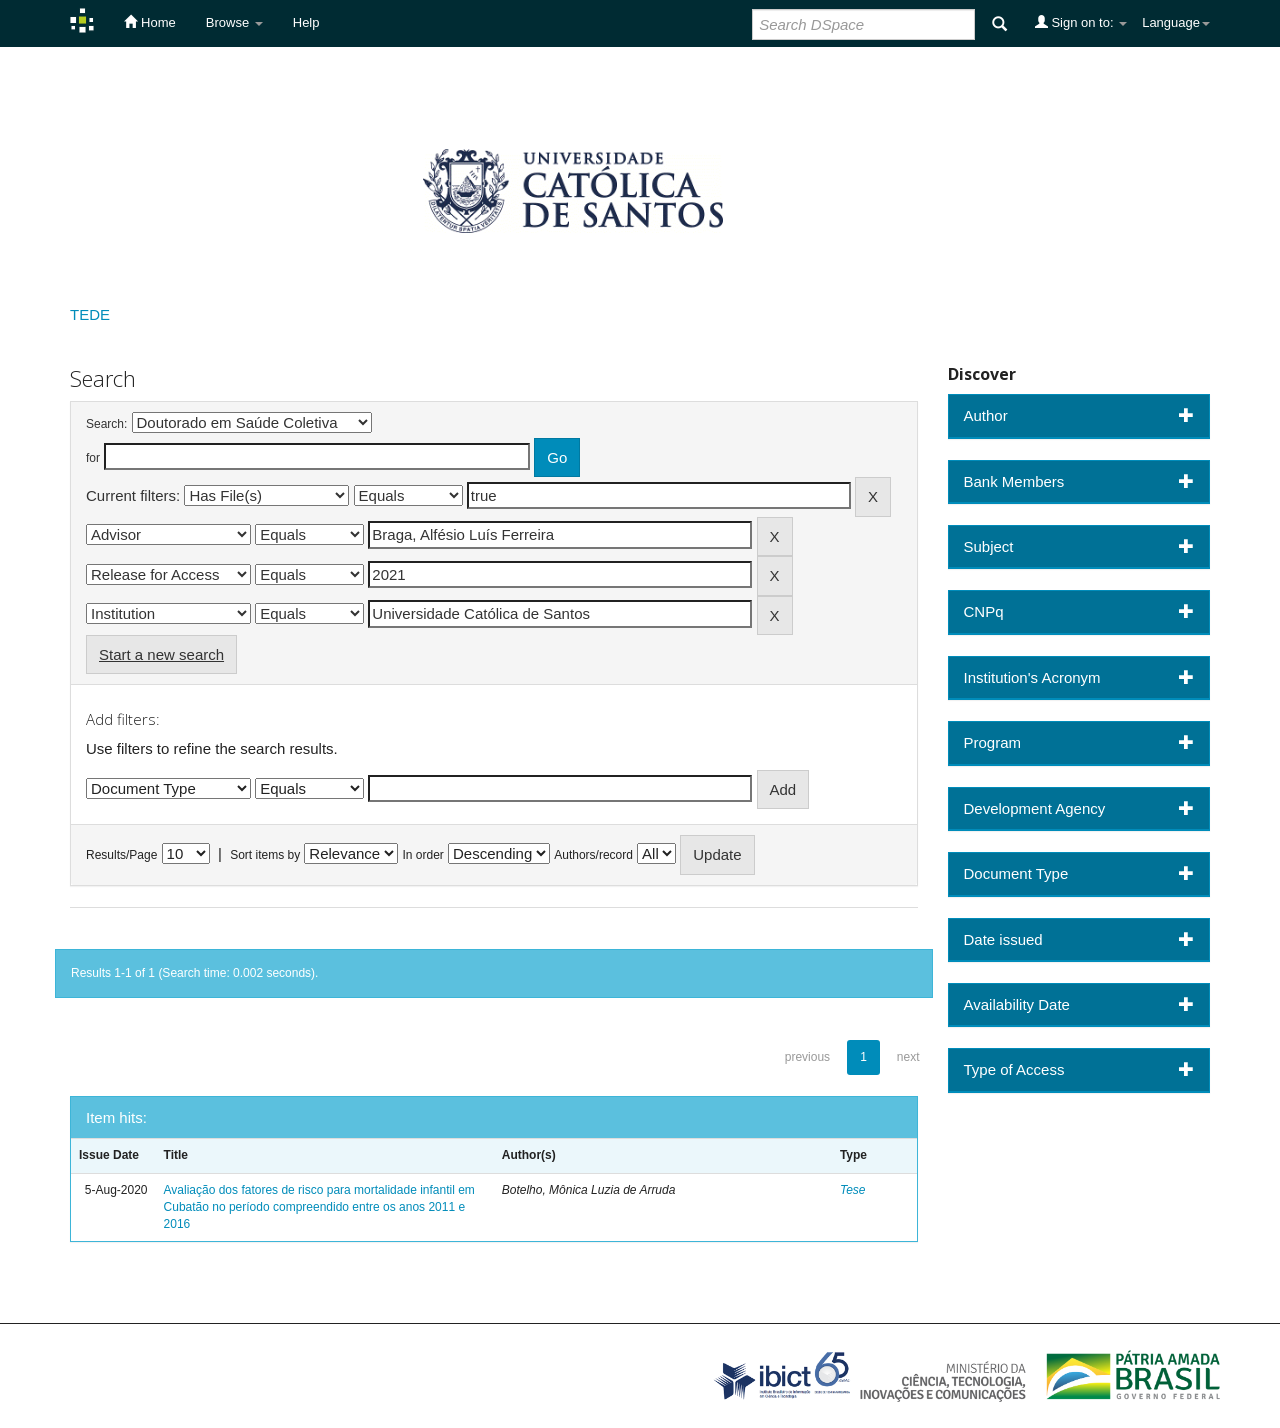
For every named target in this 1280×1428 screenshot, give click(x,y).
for (93, 458)
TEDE (90, 314)
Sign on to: (1081, 22)
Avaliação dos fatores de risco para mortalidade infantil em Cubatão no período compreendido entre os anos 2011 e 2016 (319, 1207)
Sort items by (265, 855)
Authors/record (593, 855)
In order (423, 855)
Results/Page (121, 855)
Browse (234, 22)
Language (1176, 22)
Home (149, 22)
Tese (853, 1190)
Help (306, 22)
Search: (106, 424)
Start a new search (161, 654)
